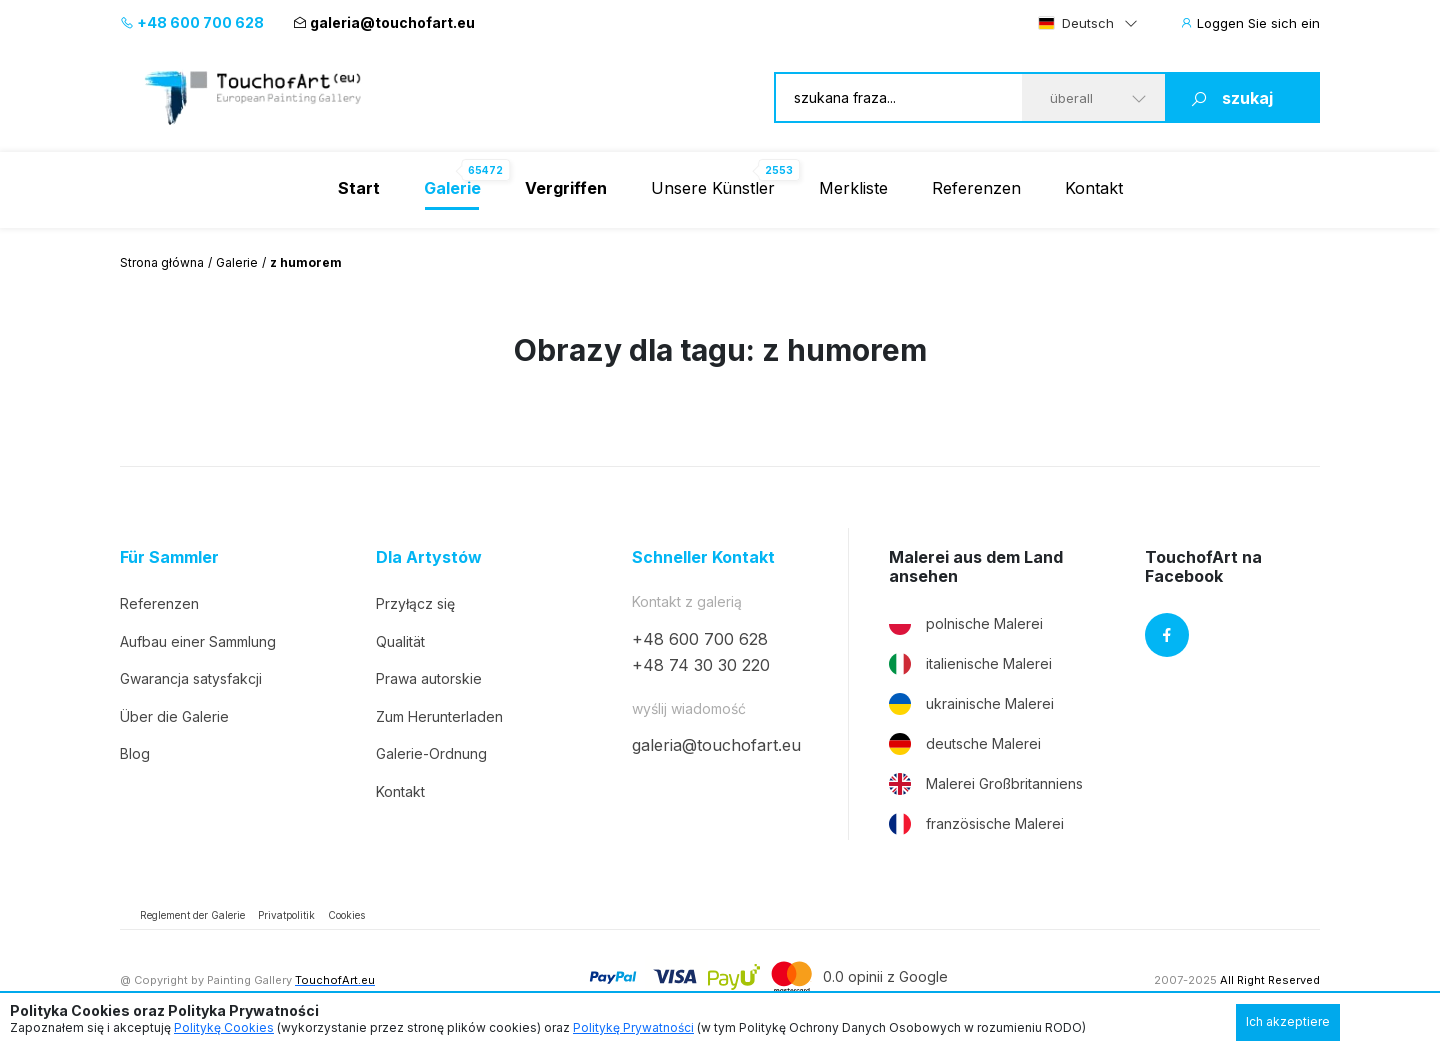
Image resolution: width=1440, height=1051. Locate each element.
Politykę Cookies (224, 1027)
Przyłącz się (415, 603)
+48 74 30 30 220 (701, 665)
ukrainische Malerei (971, 704)
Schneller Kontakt (703, 557)
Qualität (400, 641)
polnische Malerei (966, 624)
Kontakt (1094, 188)
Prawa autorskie (429, 678)
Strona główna (162, 262)
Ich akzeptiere (1288, 1021)
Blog (135, 753)
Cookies (346, 915)
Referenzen (976, 188)
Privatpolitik (286, 915)
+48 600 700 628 (192, 22)
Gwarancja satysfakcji (191, 678)
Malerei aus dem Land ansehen (976, 567)
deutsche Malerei (965, 744)
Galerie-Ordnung (431, 753)
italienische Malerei (970, 664)
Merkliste (853, 188)
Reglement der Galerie (192, 915)
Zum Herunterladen (439, 716)
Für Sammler (169, 557)
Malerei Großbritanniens (986, 784)
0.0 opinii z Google (885, 976)
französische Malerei (976, 824)
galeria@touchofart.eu (384, 22)
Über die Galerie (174, 716)
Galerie (237, 262)
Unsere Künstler (713, 188)
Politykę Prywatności (633, 1027)
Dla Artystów (429, 557)
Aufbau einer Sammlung (198, 641)
